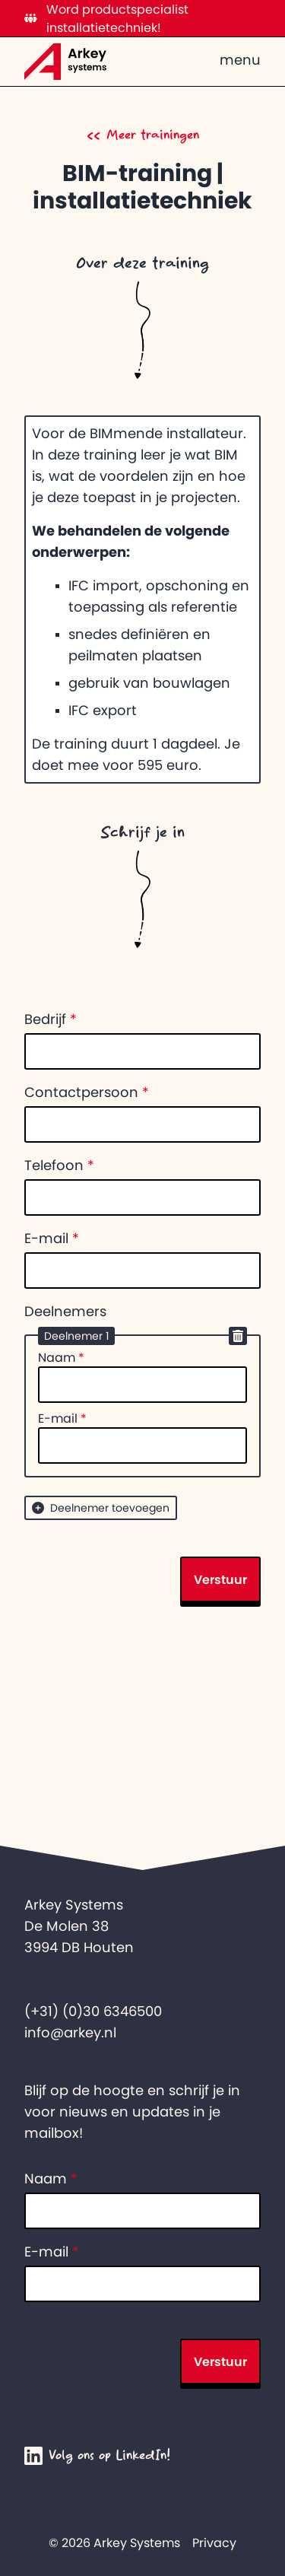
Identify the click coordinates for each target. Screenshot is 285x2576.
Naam (61, 1357)
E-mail (51, 1238)
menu (240, 60)
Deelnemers (65, 1311)
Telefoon (59, 1165)
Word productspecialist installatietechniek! (106, 18)
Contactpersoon (86, 1092)
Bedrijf (50, 1019)
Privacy (214, 2542)
